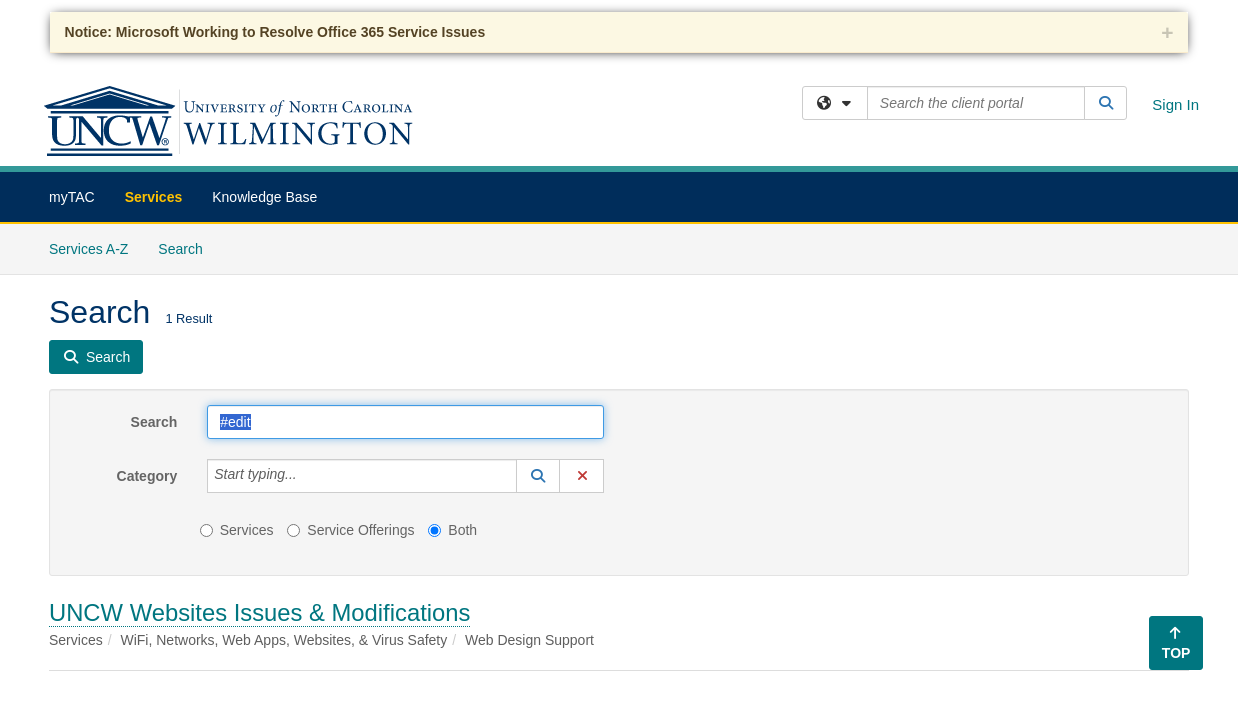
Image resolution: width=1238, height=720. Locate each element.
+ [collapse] (1167, 32)
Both (452, 530)
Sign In (1175, 104)
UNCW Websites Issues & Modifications (259, 612)
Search (187, 247)
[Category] (308, 476)
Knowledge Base (264, 197)
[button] (538, 476)
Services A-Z (88, 249)
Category (147, 476)
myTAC (72, 197)
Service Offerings (350, 530)
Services (154, 197)
